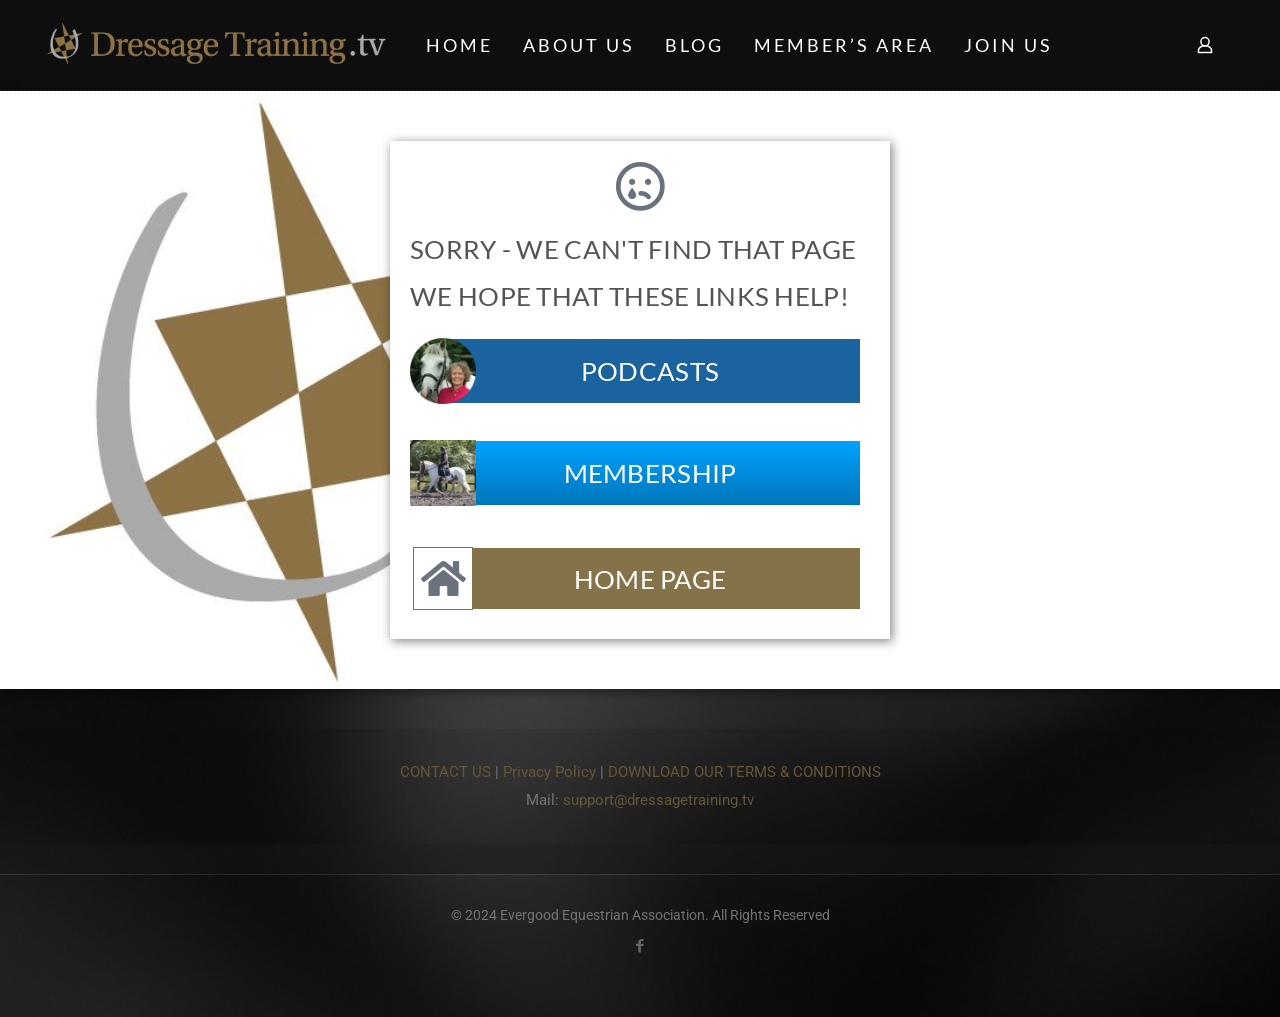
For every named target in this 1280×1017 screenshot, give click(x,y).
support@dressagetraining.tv (658, 800)
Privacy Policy (549, 772)
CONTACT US (445, 772)
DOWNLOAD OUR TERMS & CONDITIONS (744, 772)
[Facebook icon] (640, 946)
